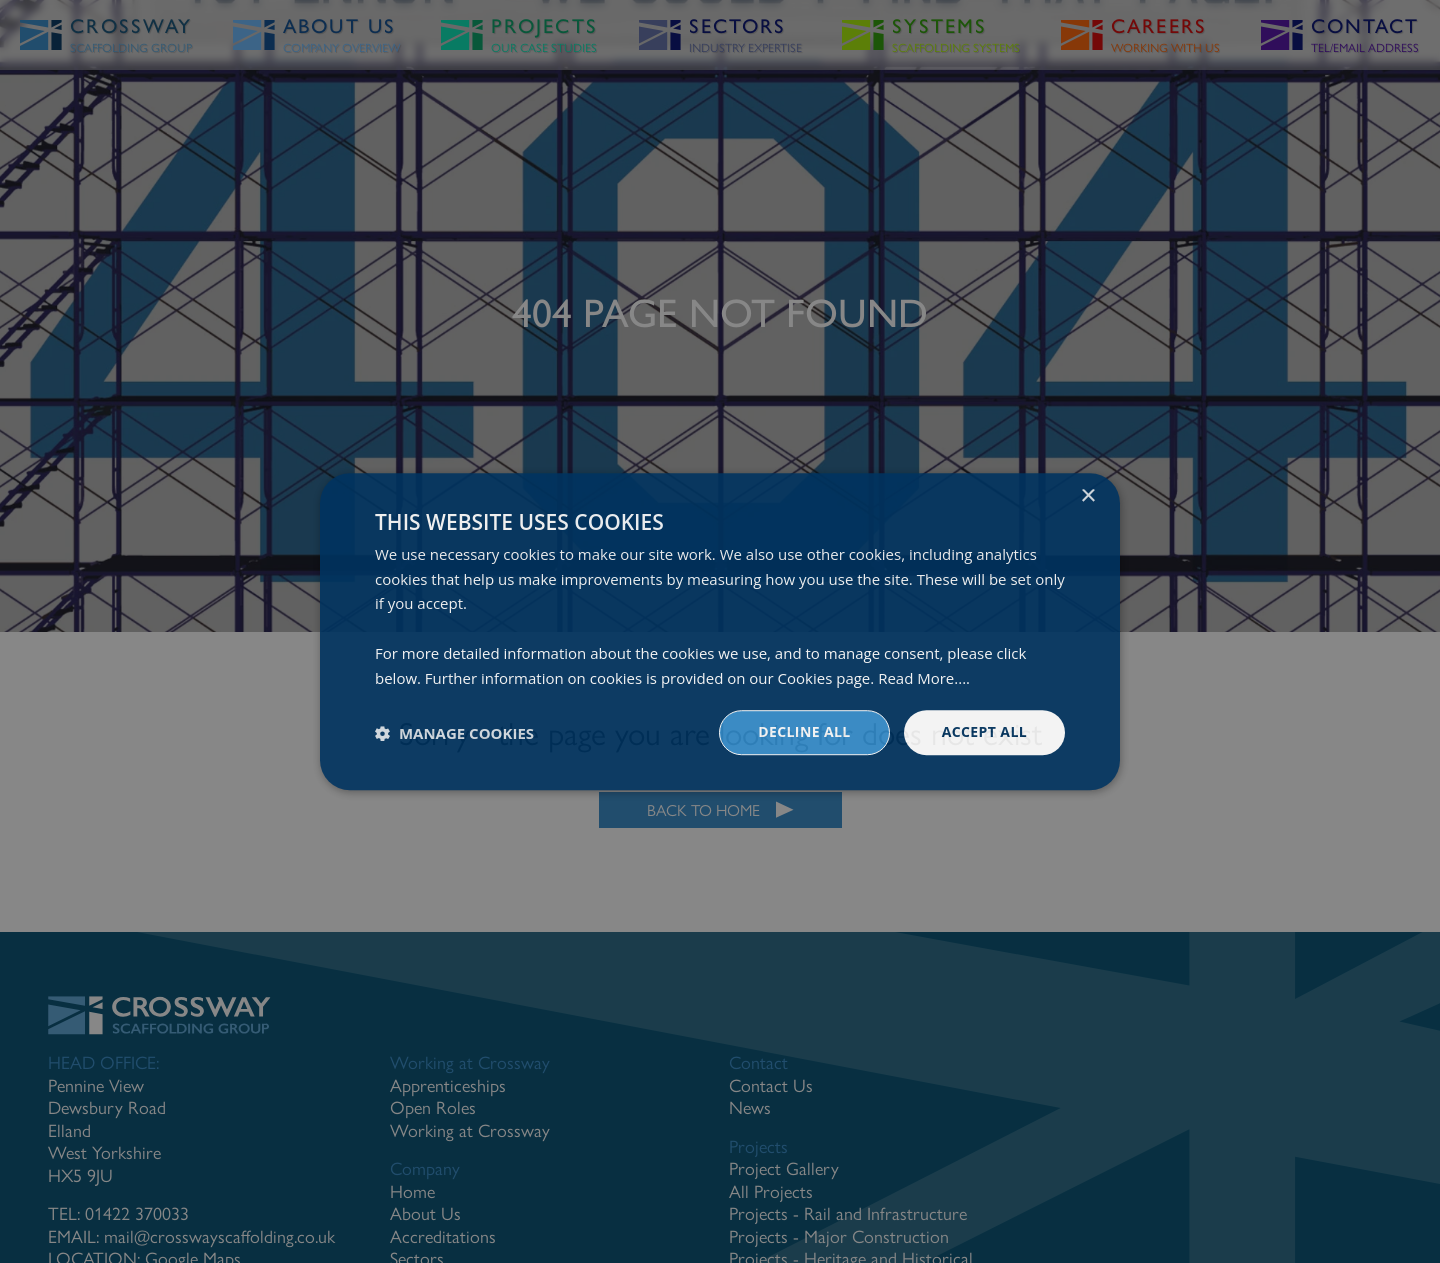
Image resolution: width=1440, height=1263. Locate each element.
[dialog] (720, 631)
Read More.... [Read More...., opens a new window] (924, 678)
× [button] (1087, 496)
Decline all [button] (804, 732)
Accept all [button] (984, 732)
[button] (454, 733)
